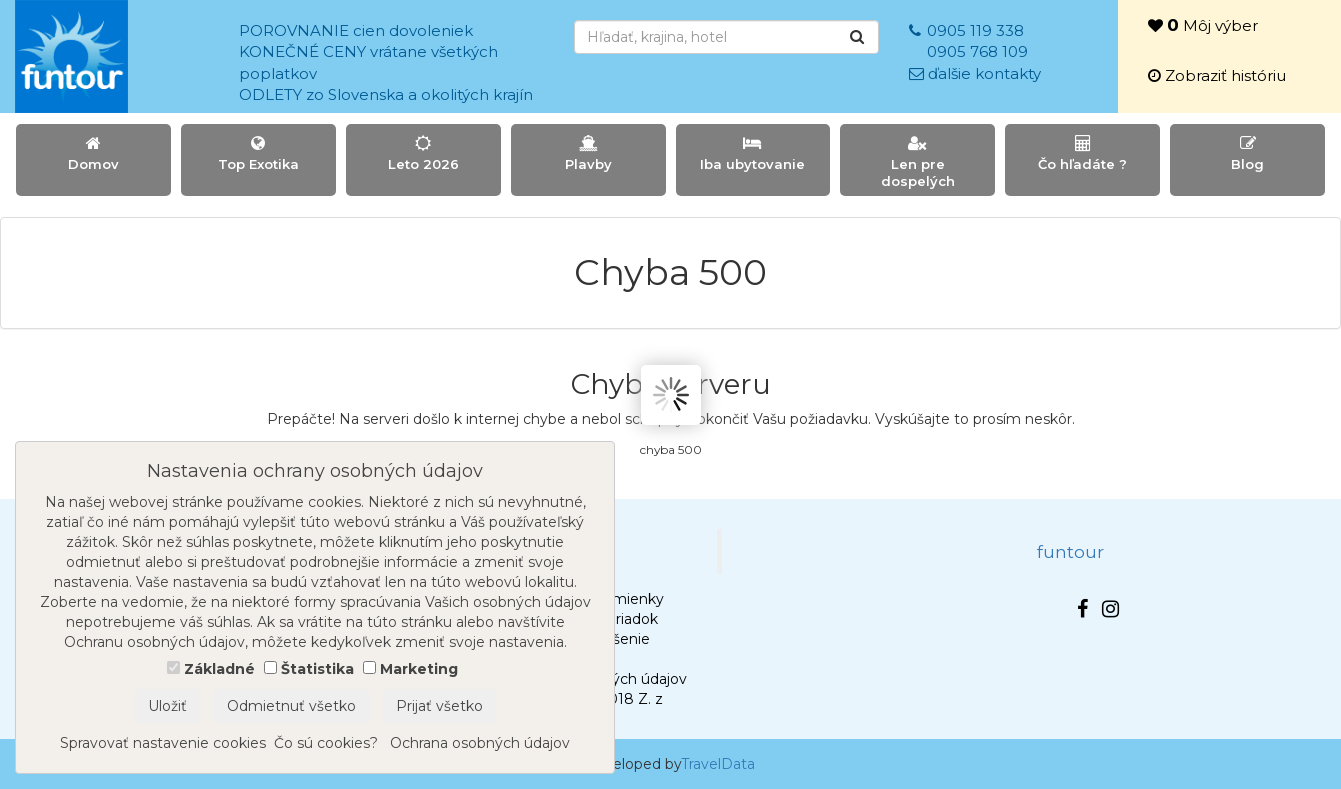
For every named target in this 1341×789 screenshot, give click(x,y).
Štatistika (317, 669)
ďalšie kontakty (984, 73)
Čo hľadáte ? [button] (1082, 153)
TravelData (718, 764)
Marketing (419, 669)
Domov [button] (93, 153)
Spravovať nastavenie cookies (163, 743)
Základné (219, 669)
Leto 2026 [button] (423, 153)
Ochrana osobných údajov (480, 743)
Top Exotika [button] (258, 153)
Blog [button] (1247, 153)
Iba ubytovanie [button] (753, 153)
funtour (1070, 551)
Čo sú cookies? (326, 743)
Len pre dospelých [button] (917, 162)
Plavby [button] (588, 153)
